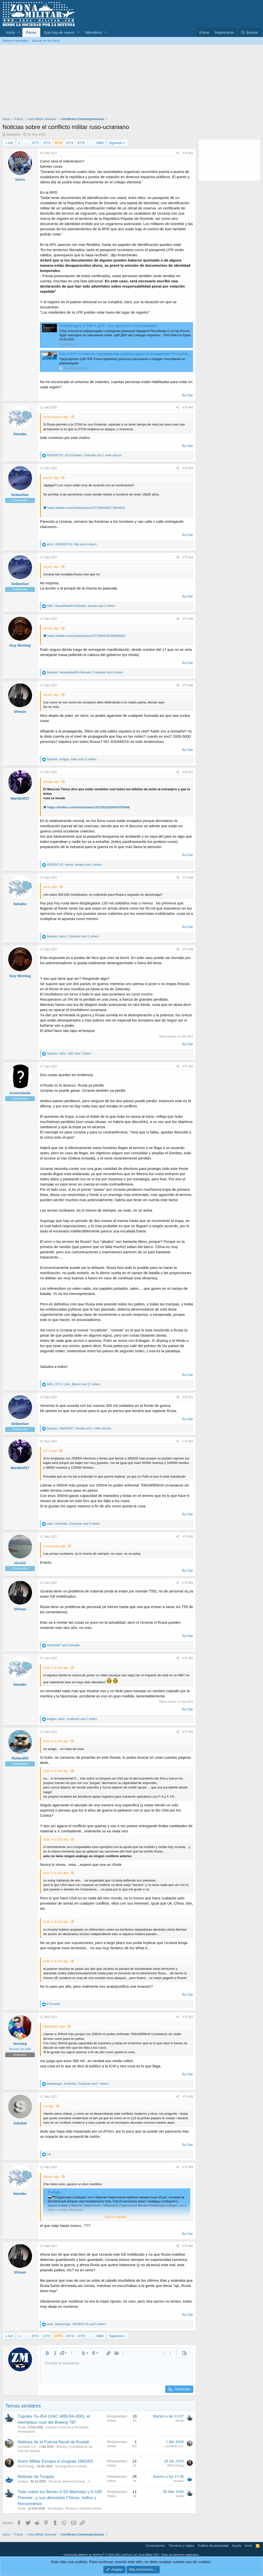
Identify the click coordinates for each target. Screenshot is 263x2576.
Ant (10, 143)
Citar (189, 395)
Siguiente (115, 143)
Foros (31, 32)
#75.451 (188, 1397)
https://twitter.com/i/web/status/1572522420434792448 (86, 807)
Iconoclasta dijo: (54, 1546)
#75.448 (188, 877)
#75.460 (188, 2246)
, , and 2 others (74, 864)
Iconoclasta (20, 1093)
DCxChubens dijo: (56, 417)
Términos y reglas (181, 2545)
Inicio (10, 32)
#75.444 (188, 557)
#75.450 (188, 1066)
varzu (20, 179)
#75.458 (188, 2096)
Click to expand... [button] (117, 2217)
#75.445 (188, 619)
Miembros (93, 32)
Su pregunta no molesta (71, 2466)
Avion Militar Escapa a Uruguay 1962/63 (55, 2461)
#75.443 (188, 468)
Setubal (20, 2123)
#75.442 (188, 407)
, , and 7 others (69, 1053)
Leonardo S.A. (27, 2446)
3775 (81, 143)
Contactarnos (155, 2545)
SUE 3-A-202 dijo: (56, 1668)
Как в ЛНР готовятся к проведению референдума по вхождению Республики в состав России (139, 354)
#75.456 (188, 1732)
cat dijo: (48, 2106)
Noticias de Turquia (36, 2476)
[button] (18, 32)
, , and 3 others (81, 606)
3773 (58, 143)
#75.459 (188, 2167)
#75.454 (188, 1583)
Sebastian (13, 134)
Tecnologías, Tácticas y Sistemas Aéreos (74, 2508)
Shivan (20, 711)
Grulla (22, 2427)
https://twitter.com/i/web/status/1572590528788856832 (84, 636)
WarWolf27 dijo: (54, 2026)
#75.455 (188, 1658)
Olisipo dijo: (51, 782)
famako (20, 434)
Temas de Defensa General (66, 2481)
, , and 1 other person (84, 455)
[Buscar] (249, 32)
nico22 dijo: (51, 478)
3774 (69, 143)
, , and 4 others (72, 544)
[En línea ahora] (20, 2038)
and (63, 1645)
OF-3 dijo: (50, 1451)
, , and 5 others (73, 1523)
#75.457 (188, 2017)
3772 (46, 143)
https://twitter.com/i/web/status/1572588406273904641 (84, 508)
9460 (100, 143)
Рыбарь (54, 2192)
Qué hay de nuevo (59, 32)
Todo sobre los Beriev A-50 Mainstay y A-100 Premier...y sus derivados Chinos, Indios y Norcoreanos (60, 2497)
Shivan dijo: (51, 2177)
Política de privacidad (213, 2545)
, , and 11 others (71, 759)
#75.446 (188, 685)
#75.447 (188, 772)
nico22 (20, 1563)
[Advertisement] (131, 82)
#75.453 (188, 1536)
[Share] (178, 153)
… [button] (26, 143)
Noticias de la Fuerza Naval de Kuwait (53, 2442)
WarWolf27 (20, 798)
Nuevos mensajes (15, 40)
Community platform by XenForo (101, 2554)
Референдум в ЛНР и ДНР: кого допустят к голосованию (108, 326)
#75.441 (188, 153)
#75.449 (188, 949)
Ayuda (236, 2545)
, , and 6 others (85, 672)
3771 (35, 143)
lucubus (23, 2481)
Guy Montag (20, 645)
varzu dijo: (50, 887)
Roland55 (20, 1758)
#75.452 (188, 1441)
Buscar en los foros (46, 40)
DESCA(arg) (26, 2466)
